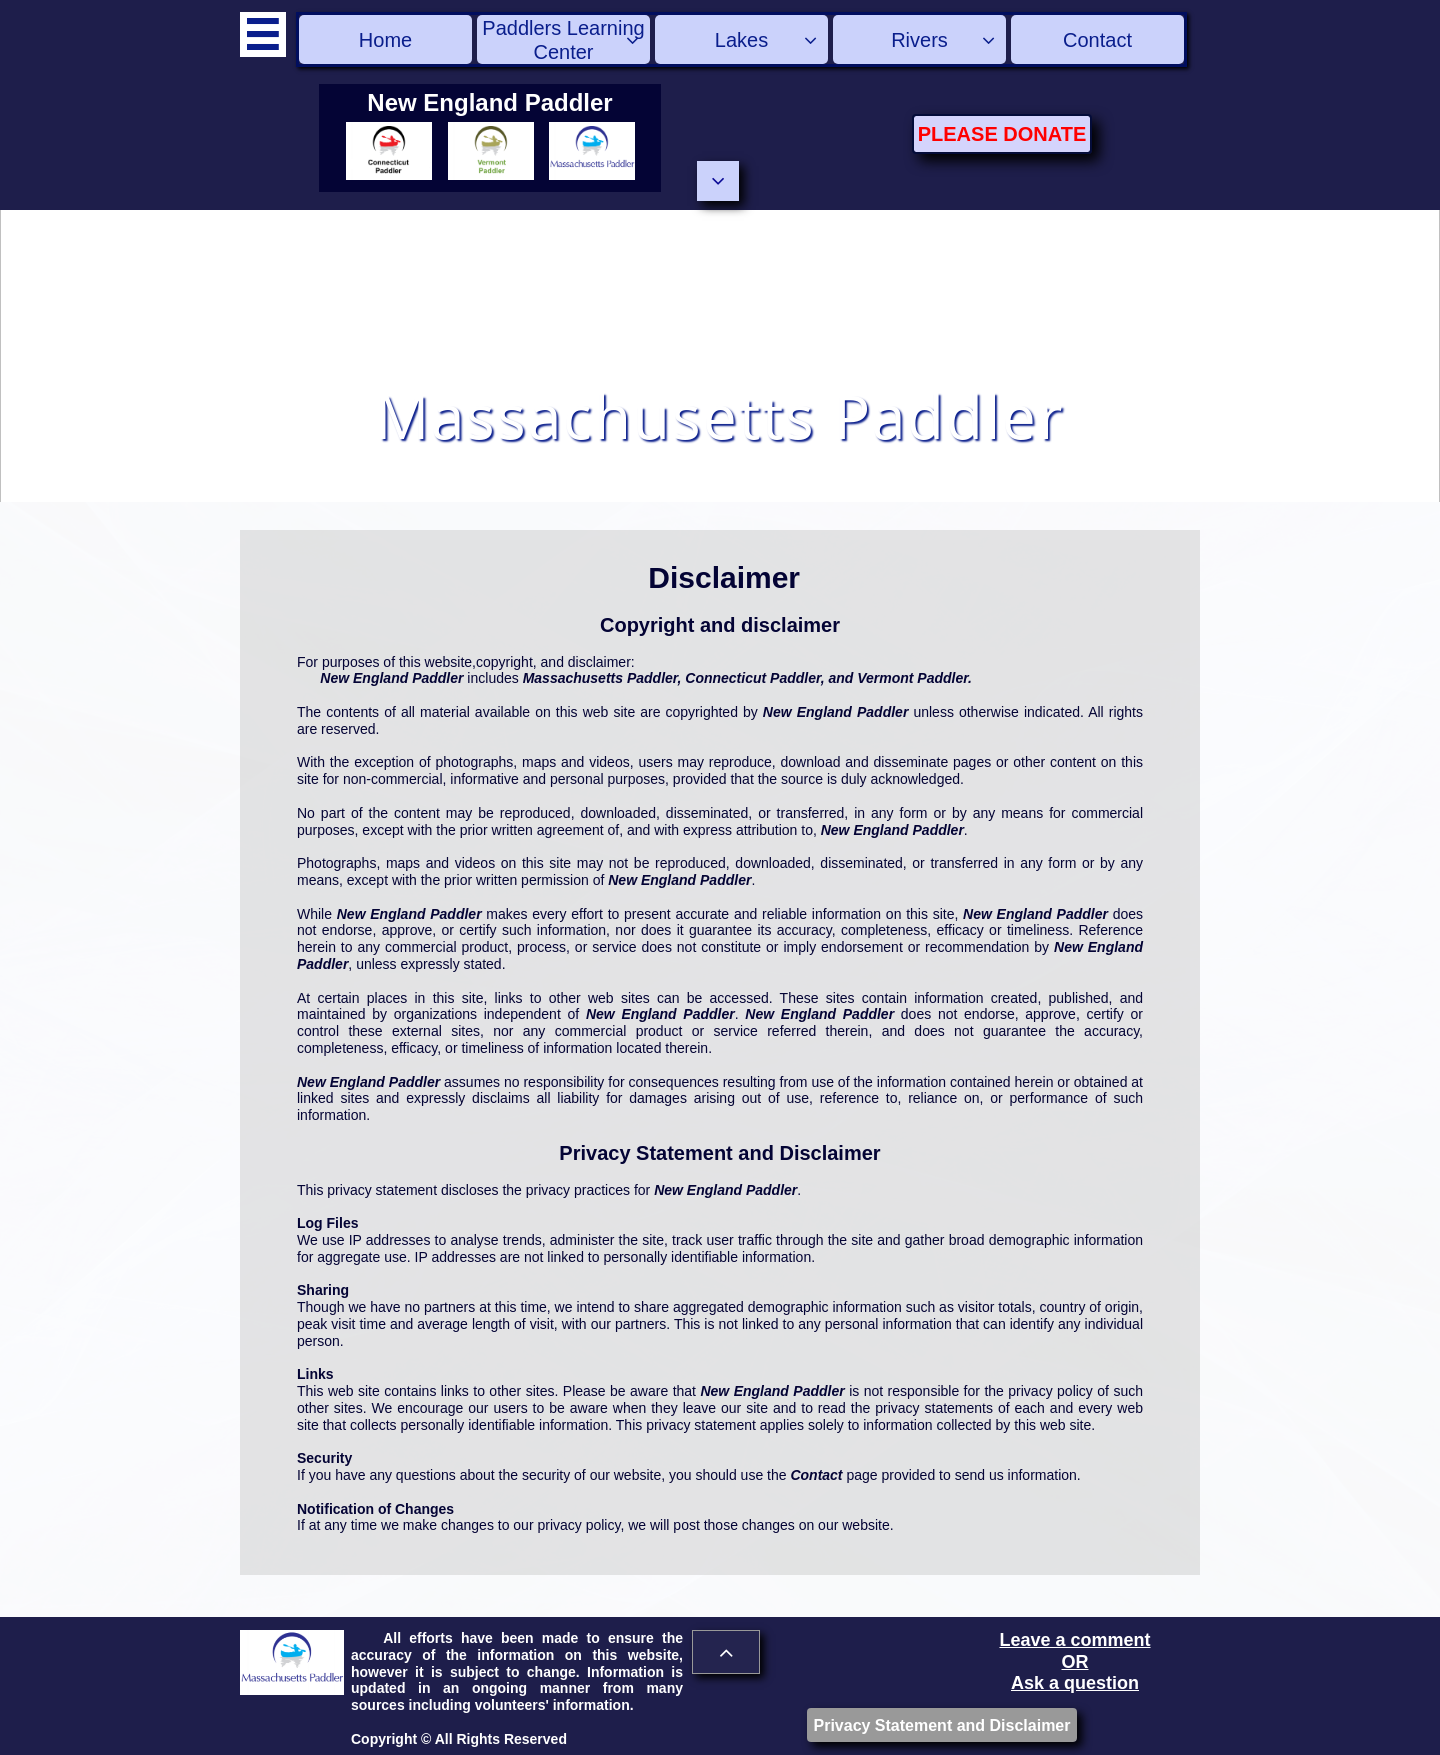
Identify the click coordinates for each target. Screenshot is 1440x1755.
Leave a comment (1074, 1640)
